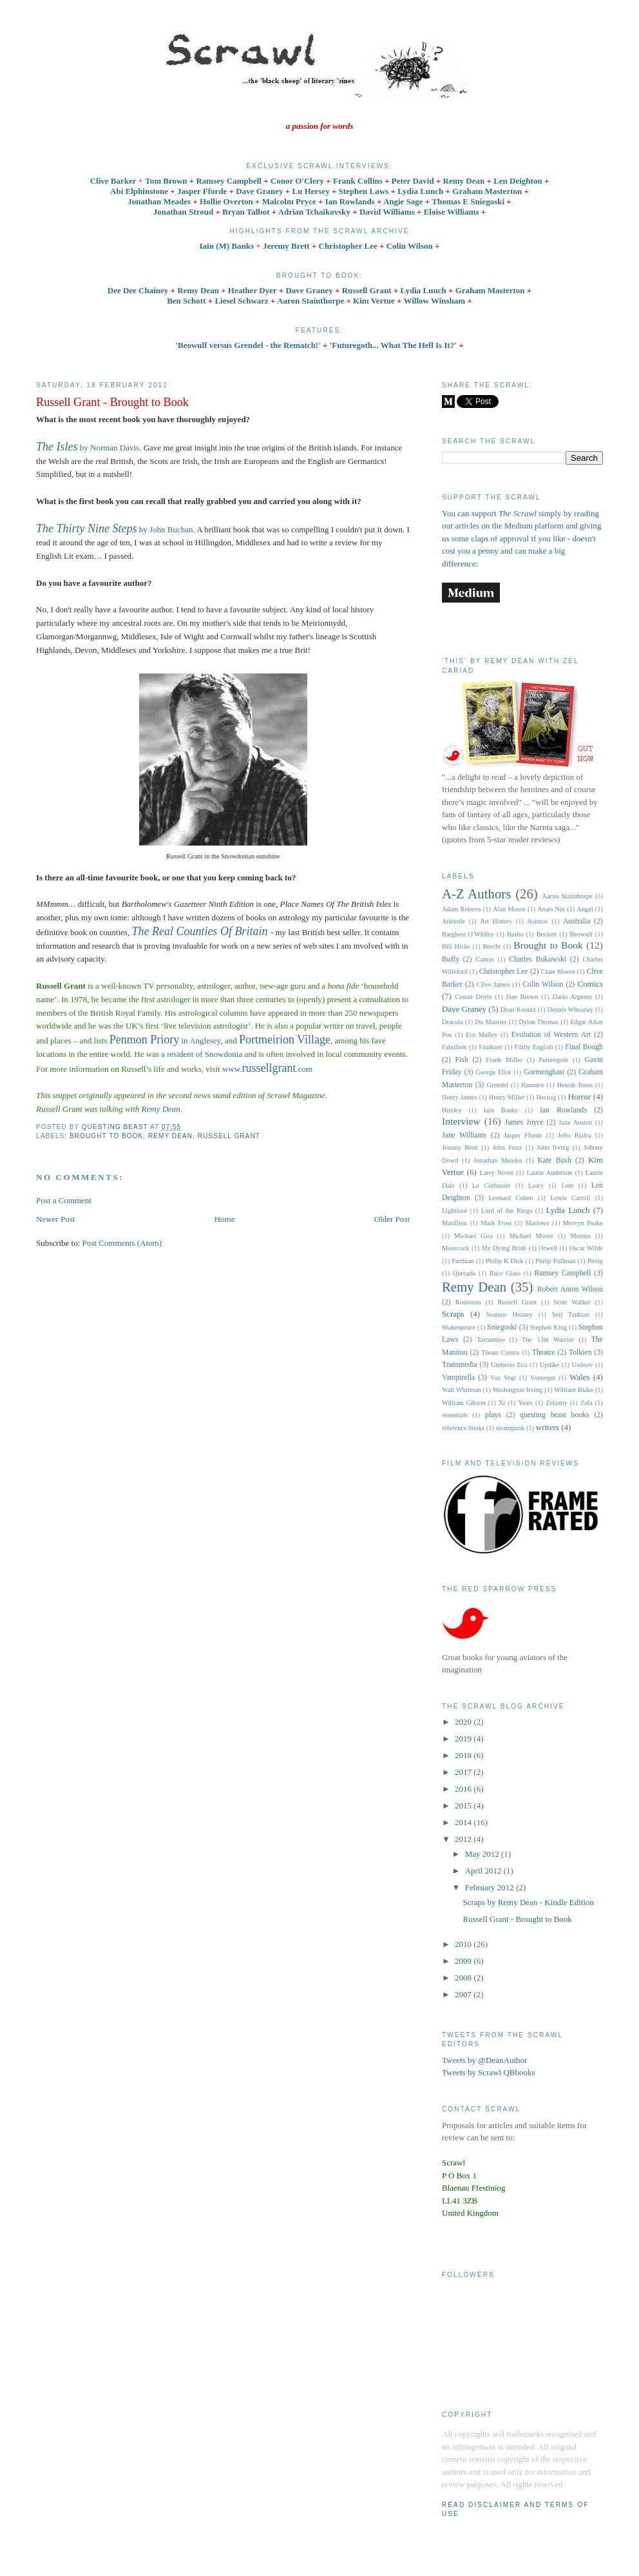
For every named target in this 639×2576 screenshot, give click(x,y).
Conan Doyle (473, 996)
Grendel (497, 1085)
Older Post (392, 1219)
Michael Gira (473, 1235)
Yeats (525, 1402)
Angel (585, 909)
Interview (461, 1121)
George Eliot (493, 1072)
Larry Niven (497, 1172)
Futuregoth (554, 1059)
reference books (463, 1427)
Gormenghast (544, 1072)
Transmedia (459, 1365)
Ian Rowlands (563, 1110)
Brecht (492, 946)
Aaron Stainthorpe (310, 300)
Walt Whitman (461, 1389)
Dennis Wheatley (571, 1009)
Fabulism (454, 1047)
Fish (461, 1060)
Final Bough (584, 1047)
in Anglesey (165, 1040)
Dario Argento (572, 996)
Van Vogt (503, 1377)
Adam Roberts (461, 909)
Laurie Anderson (549, 1172)
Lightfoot (454, 1210)
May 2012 (483, 1854)
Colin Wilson (542, 984)
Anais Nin (551, 909)
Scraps (453, 1314)
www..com (267, 1069)
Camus (484, 959)
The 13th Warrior (548, 1339)
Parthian (463, 1260)
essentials (455, 1415)
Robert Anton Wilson (570, 1289)
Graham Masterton (491, 290)
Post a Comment (63, 1200)
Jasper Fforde (523, 1135)
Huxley (452, 1110)
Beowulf (581, 934)
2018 (464, 1755)
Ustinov (582, 1364)
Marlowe (537, 1222)
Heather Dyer (253, 290)
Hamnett (532, 1085)
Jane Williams (464, 1135)
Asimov (537, 921)
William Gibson (464, 1402)
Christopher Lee (503, 971)
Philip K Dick (505, 1260)
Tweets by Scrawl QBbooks (488, 2072)
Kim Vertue (374, 300)
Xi (502, 1402)
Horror (579, 1096)
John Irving (553, 1147)
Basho (515, 934)
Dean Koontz (518, 1009)
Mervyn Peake (583, 1222)
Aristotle (453, 921)
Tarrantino (490, 1339)
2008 (464, 1977)
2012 (464, 1839)
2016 (464, 1789)
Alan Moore (509, 909)
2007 (464, 1994)
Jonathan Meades (497, 1160)
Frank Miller (504, 1059)
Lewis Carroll (570, 1197)
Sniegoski (502, 1327)
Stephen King (548, 1327)
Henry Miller (506, 1097)
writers (547, 1427)
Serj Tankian (571, 1314)
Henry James (459, 1097)
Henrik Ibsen (575, 1085)
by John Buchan (114, 529)
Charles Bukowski (537, 959)
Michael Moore (532, 1235)
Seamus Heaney (509, 1314)
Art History (496, 921)
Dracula (452, 1021)
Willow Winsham (435, 300)
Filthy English (534, 1047)
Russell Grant (368, 290)
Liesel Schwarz (243, 300)
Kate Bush (554, 1160)
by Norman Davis (87, 447)
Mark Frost (496, 1222)
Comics (590, 984)
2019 (464, 1738)
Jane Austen (575, 1122)
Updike (550, 1364)
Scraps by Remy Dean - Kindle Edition (528, 1902)
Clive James (493, 984)
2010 (464, 1944)
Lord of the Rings (507, 1210)
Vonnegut (543, 1377)
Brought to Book (106, 1135)
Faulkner (490, 1047)
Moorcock (456, 1248)
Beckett (547, 934)
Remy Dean (199, 290)
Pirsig (595, 1260)
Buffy (450, 959)
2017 (464, 1772)
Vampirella (458, 1377)
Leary (536, 1185)
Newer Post (55, 1219)
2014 (464, 1822)
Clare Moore (558, 971)
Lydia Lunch (424, 290)
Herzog (547, 1097)
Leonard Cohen (510, 1197)
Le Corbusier (491, 1185)
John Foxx (507, 1147)
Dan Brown (522, 996)
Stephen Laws (365, 191)
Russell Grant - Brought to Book (517, 1919)
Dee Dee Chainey (139, 290)
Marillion (454, 1222)
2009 (464, 1961)
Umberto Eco (509, 1364)
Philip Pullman (555, 1260)
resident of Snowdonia (204, 1054)
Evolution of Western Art (551, 1035)
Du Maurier (490, 1021)
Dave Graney (310, 290)
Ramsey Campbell (562, 1273)
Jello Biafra (574, 1135)
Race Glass (505, 1273)
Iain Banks (501, 1110)
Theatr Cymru (500, 1352)
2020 (464, 1722)
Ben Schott (187, 300)
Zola (586, 1402)
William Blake (573, 1389)
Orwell (548, 1248)
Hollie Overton (226, 201)
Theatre (543, 1352)
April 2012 (484, 1870)
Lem (567, 1185)
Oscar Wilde (586, 1248)
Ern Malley (481, 1034)
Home (225, 1219)
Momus (580, 1235)
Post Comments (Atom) (122, 1243)
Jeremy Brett (460, 1147)
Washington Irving (518, 1389)
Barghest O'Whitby (468, 934)
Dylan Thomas (538, 1021)
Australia (577, 921)
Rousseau (468, 1302)
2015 (464, 1805)
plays (493, 1415)
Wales (579, 1377)
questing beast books (554, 1415)
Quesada (464, 1273)
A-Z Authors (476, 893)
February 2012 (490, 1887)
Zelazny (556, 1402)
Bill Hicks (456, 946)
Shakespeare (458, 1327)
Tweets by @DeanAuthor (484, 2060)
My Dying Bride (503, 1248)
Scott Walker (572, 1302)
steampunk (509, 1427)
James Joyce (524, 1122)
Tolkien (580, 1352)
